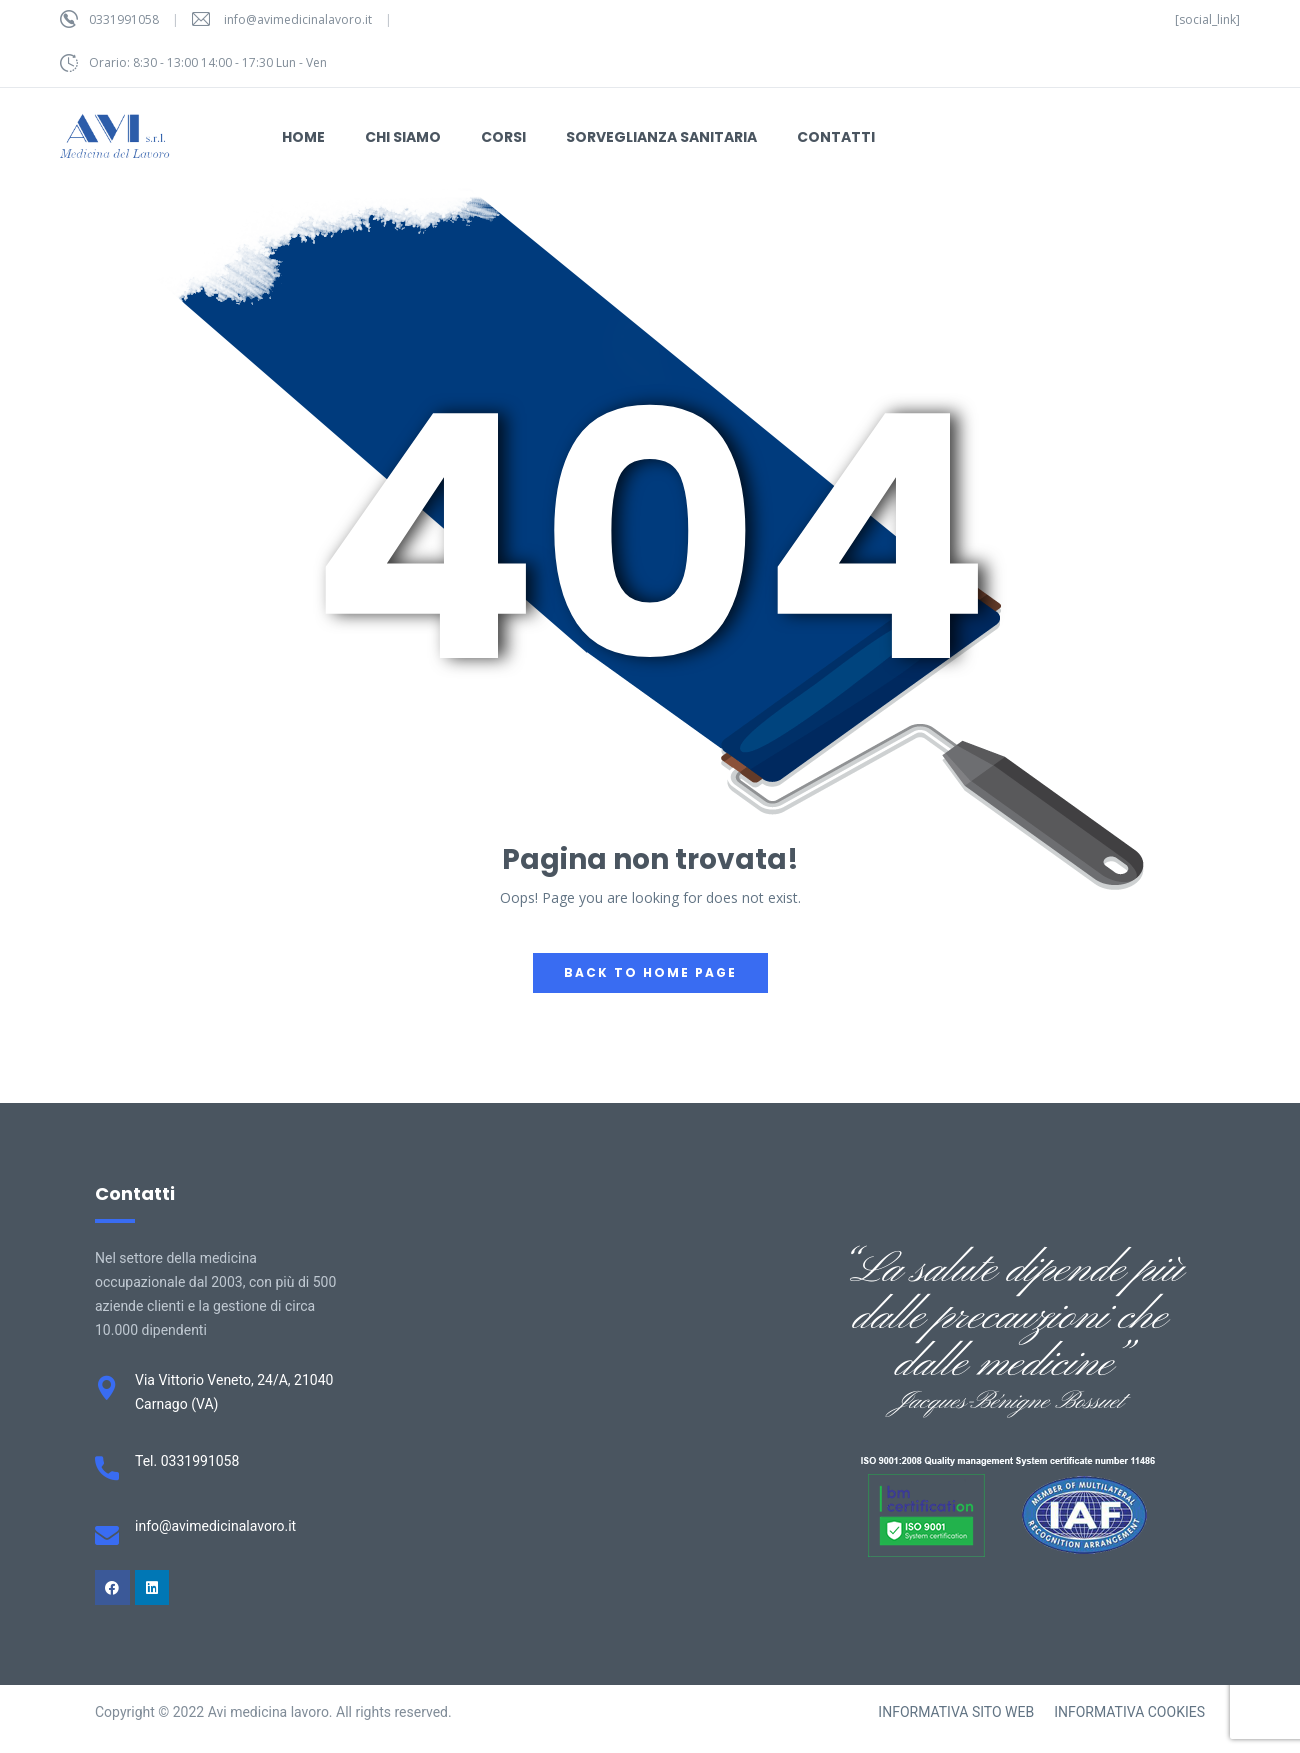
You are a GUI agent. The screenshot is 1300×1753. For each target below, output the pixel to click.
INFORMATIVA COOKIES (1129, 1712)
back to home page (650, 972)
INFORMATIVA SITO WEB (956, 1712)
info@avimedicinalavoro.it (298, 19)
